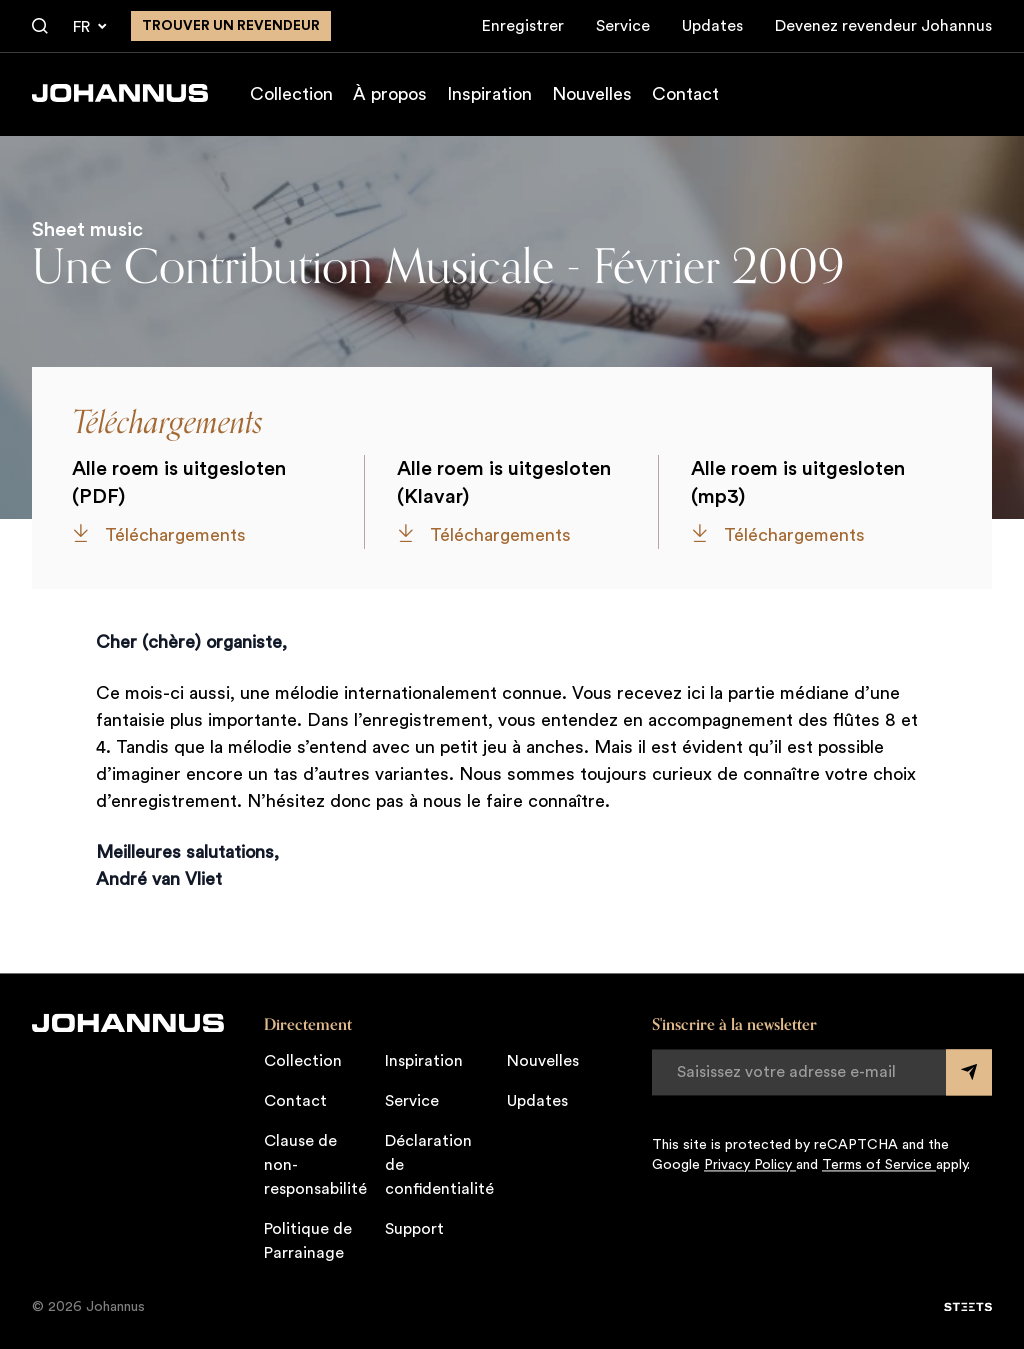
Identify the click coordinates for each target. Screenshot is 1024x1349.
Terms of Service (879, 1165)
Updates (712, 26)
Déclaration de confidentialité (439, 1165)
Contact (685, 94)
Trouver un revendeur (231, 26)
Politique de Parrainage (308, 1241)
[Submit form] (969, 1072)
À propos (390, 94)
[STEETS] (968, 1307)
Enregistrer (523, 26)
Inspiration (489, 94)
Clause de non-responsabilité (315, 1165)
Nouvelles (592, 94)
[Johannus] (120, 93)
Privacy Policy (750, 1165)
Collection (291, 94)
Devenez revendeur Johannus (883, 26)
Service (623, 26)
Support (414, 1229)
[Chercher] (40, 27)
